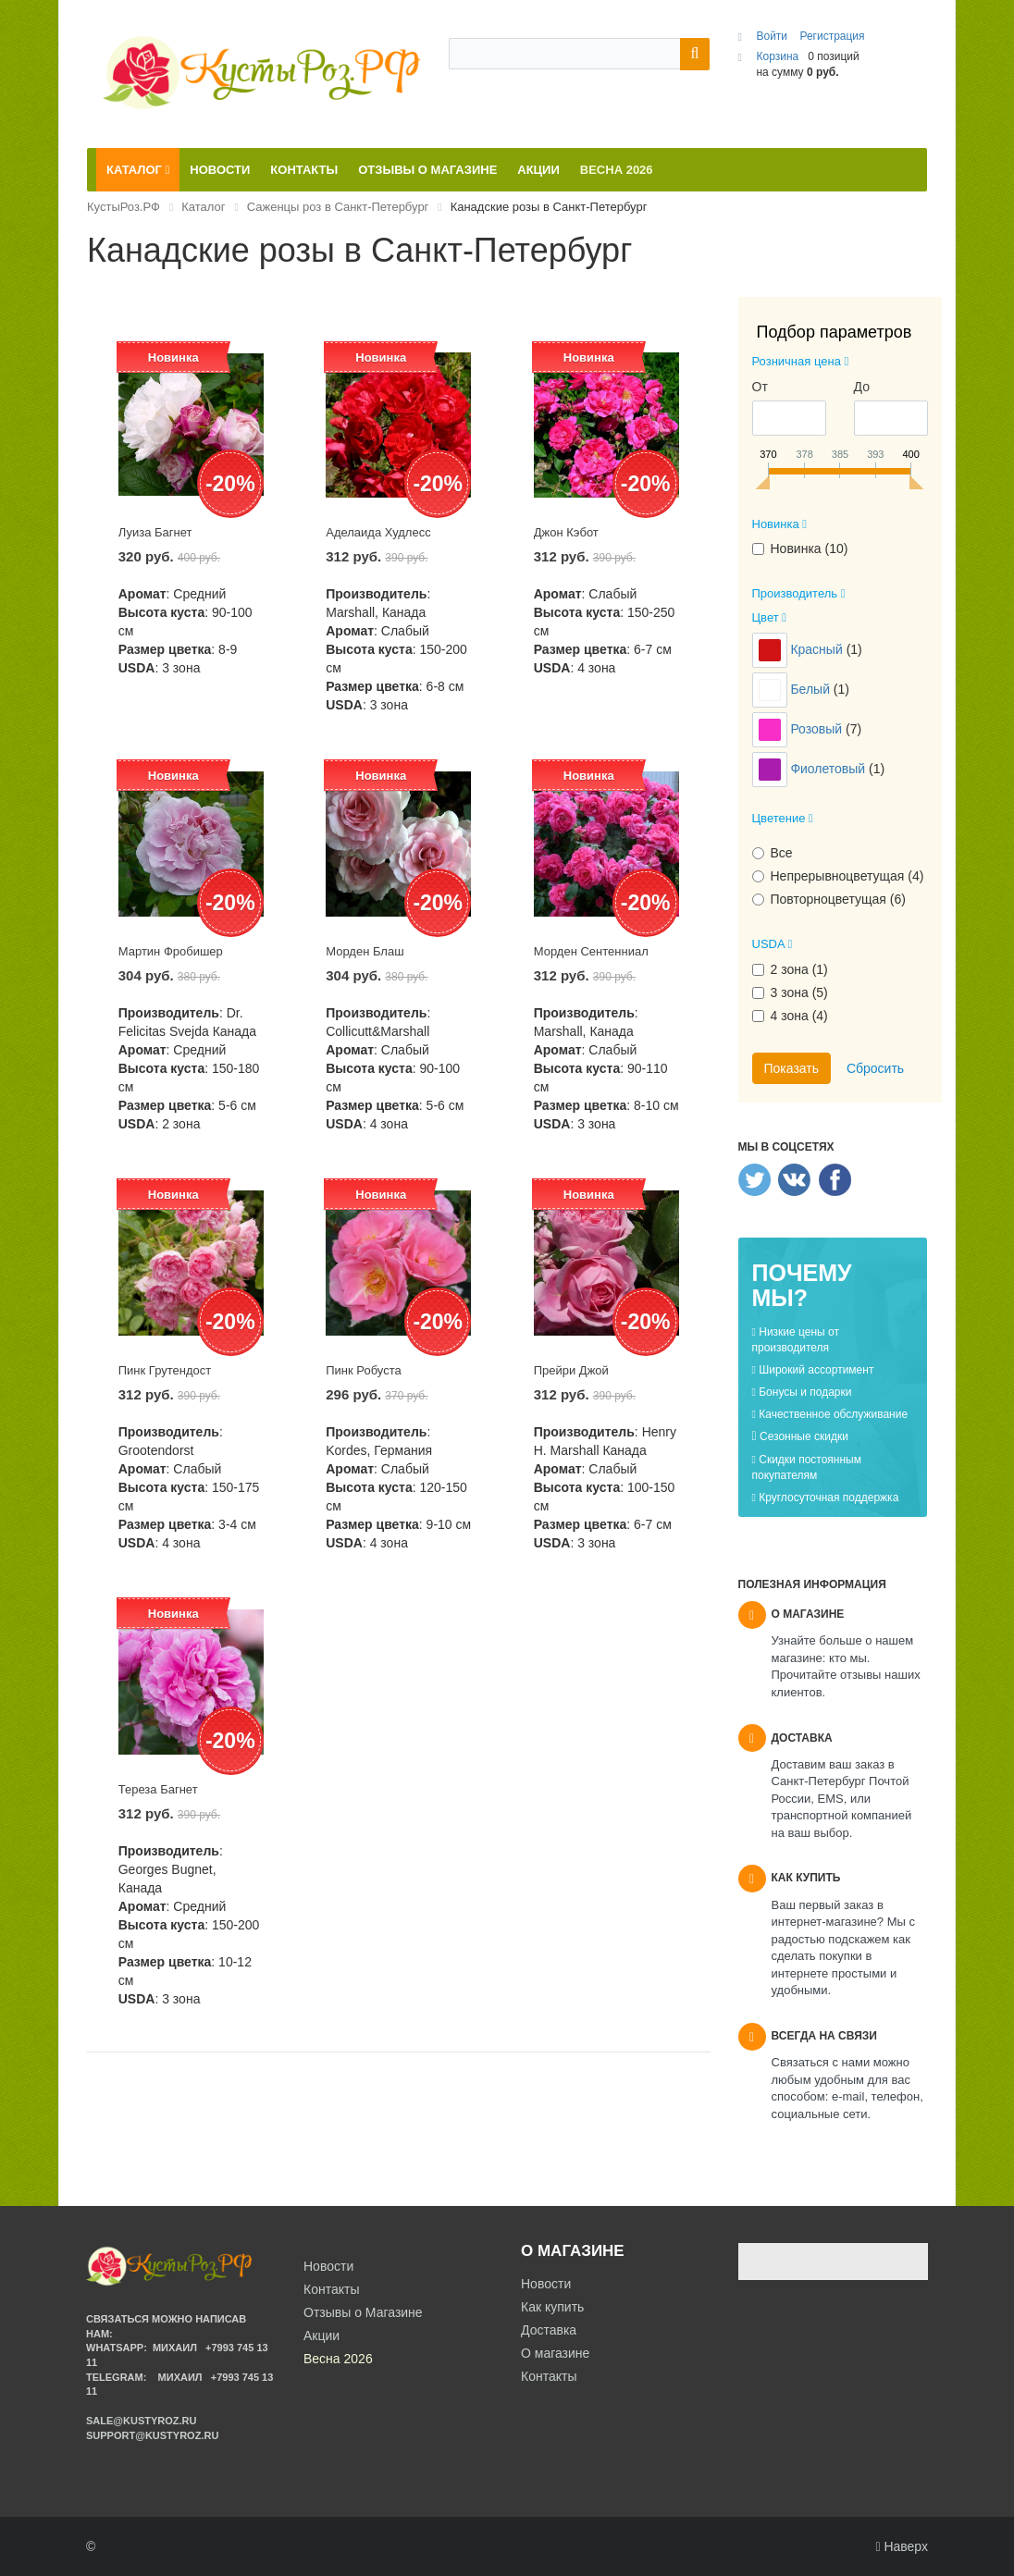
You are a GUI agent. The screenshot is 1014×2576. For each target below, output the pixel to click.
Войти (773, 36)
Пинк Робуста (363, 1370)
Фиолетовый (829, 768)
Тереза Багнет (158, 1789)
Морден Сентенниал (591, 951)
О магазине (555, 2353)
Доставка (548, 2330)
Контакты (548, 2376)
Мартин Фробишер (170, 951)
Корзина (777, 56)
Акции (321, 2335)
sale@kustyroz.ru (141, 2420)
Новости (546, 2283)
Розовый (818, 728)
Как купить (552, 2306)
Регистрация (831, 36)
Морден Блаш (364, 951)
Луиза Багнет (155, 532)
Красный (818, 649)
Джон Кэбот (566, 532)
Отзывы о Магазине (363, 2312)
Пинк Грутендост (164, 1370)
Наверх (901, 2546)
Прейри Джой (571, 1370)
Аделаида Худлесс (378, 532)
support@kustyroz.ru (152, 2435)
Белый (811, 689)
